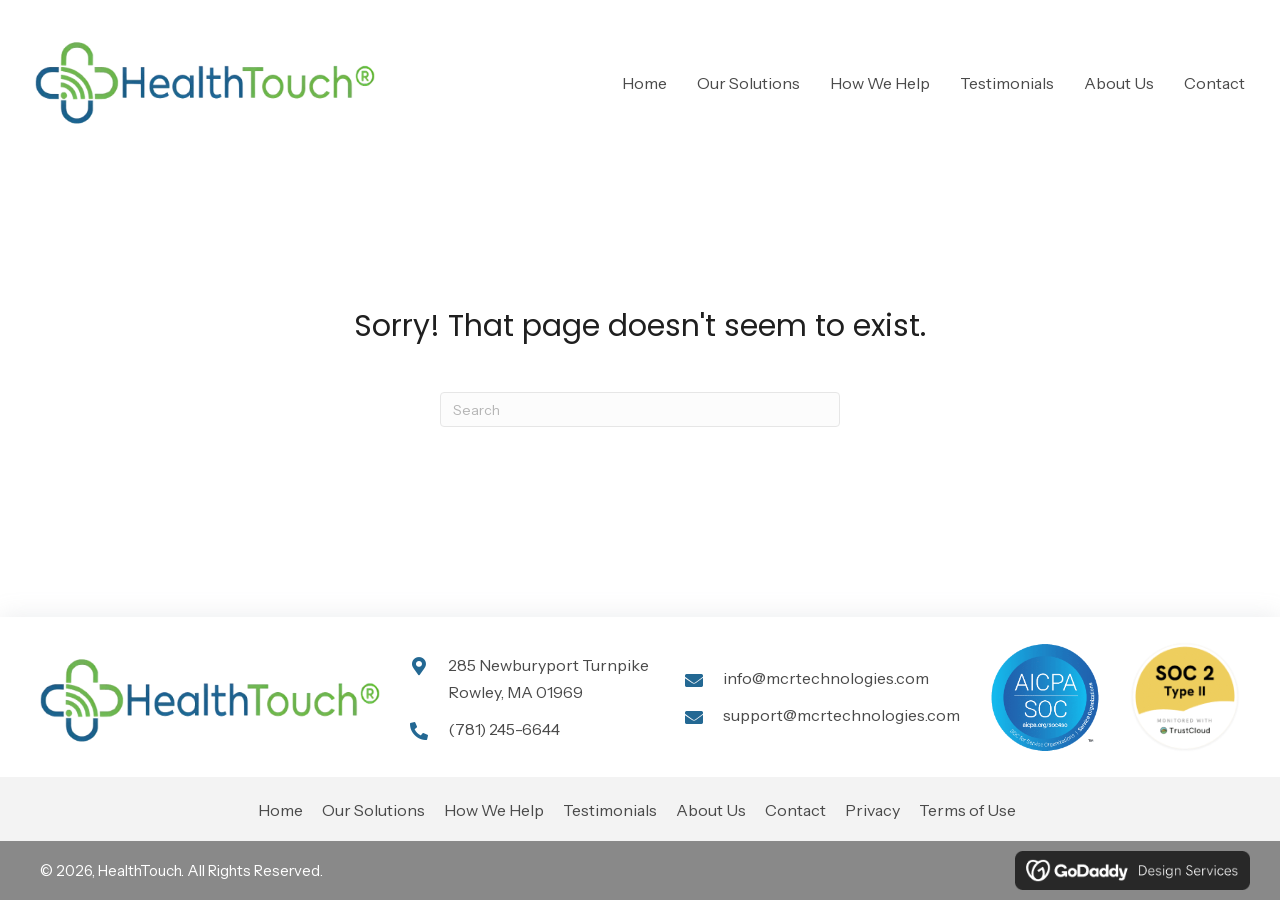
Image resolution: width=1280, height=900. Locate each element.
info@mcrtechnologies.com (826, 678)
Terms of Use (967, 810)
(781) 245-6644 (504, 729)
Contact (795, 810)
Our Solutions (373, 810)
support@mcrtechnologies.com (841, 715)
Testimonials (610, 810)
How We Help (494, 810)
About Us (711, 810)
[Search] (640, 409)
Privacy (872, 810)
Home (280, 810)
